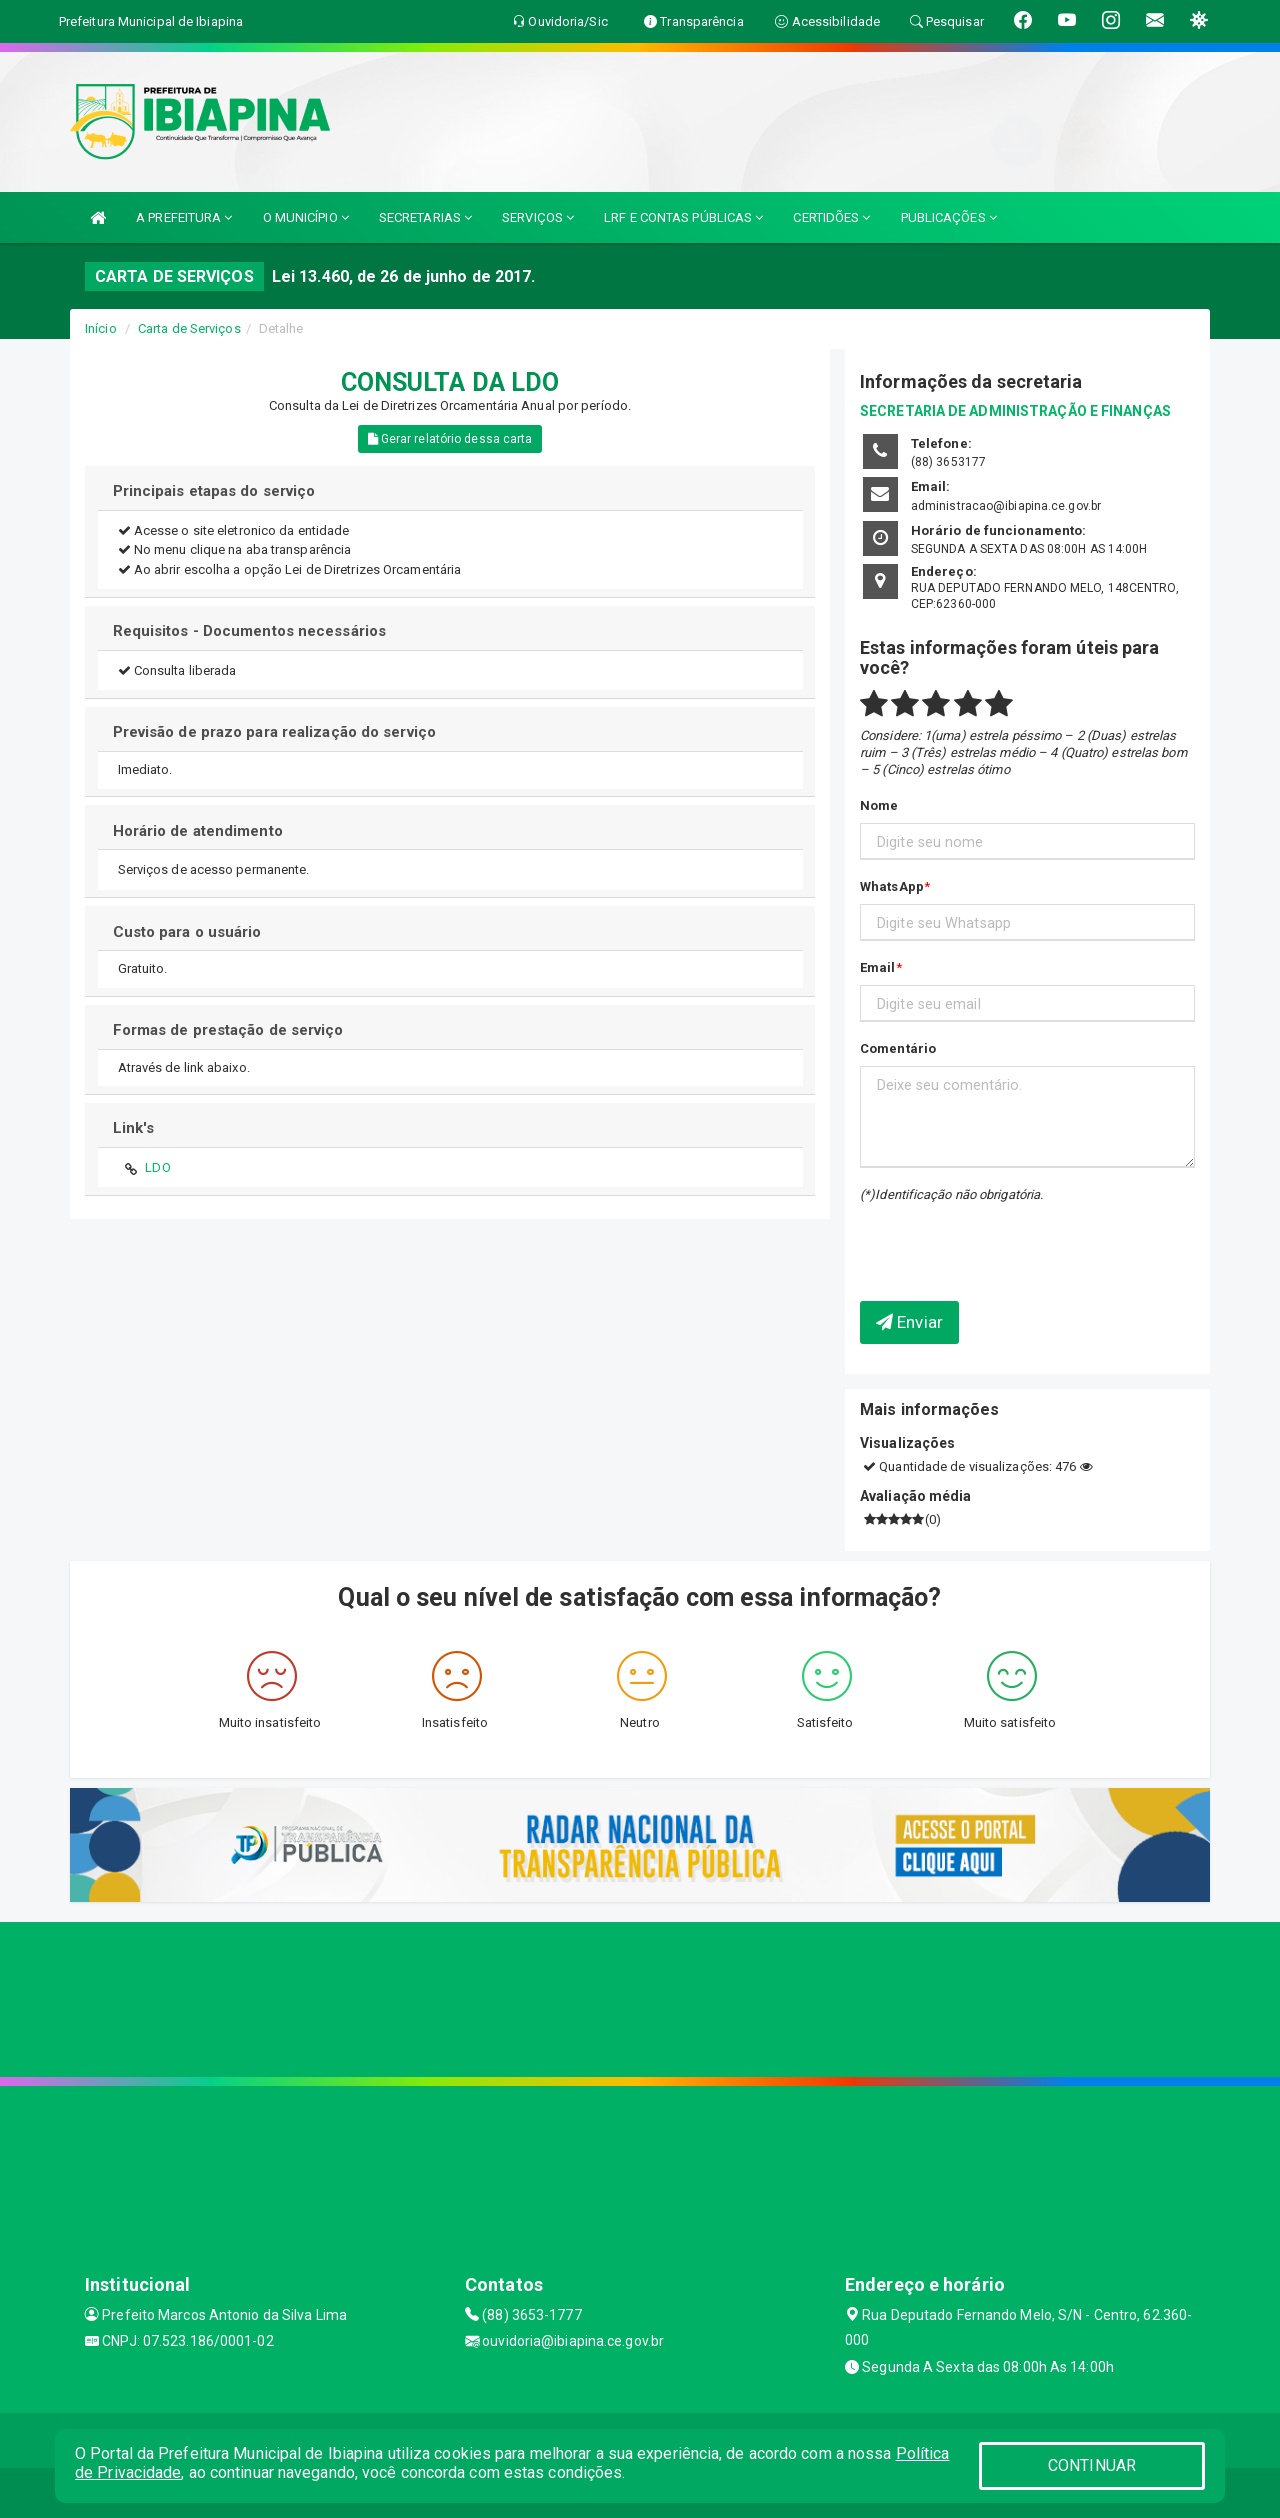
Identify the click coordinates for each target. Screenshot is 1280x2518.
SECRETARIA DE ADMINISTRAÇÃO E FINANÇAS (1015, 411)
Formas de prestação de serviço (228, 1030)
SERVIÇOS (538, 217)
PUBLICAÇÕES (949, 217)
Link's (134, 1128)
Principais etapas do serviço (214, 491)
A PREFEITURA (184, 217)
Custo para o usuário (187, 932)
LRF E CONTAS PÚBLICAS (683, 217)
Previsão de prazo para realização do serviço (274, 732)
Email (878, 967)
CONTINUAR (1092, 2465)
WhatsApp (892, 886)
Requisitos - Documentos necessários (250, 631)
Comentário (898, 1048)
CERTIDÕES (831, 217)
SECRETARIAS (425, 217)
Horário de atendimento (198, 831)
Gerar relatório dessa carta (450, 439)
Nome (879, 805)
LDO (157, 1167)
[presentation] (977, 1237)
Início (101, 328)
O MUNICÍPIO (306, 217)
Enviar (909, 1322)
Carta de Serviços (189, 328)
